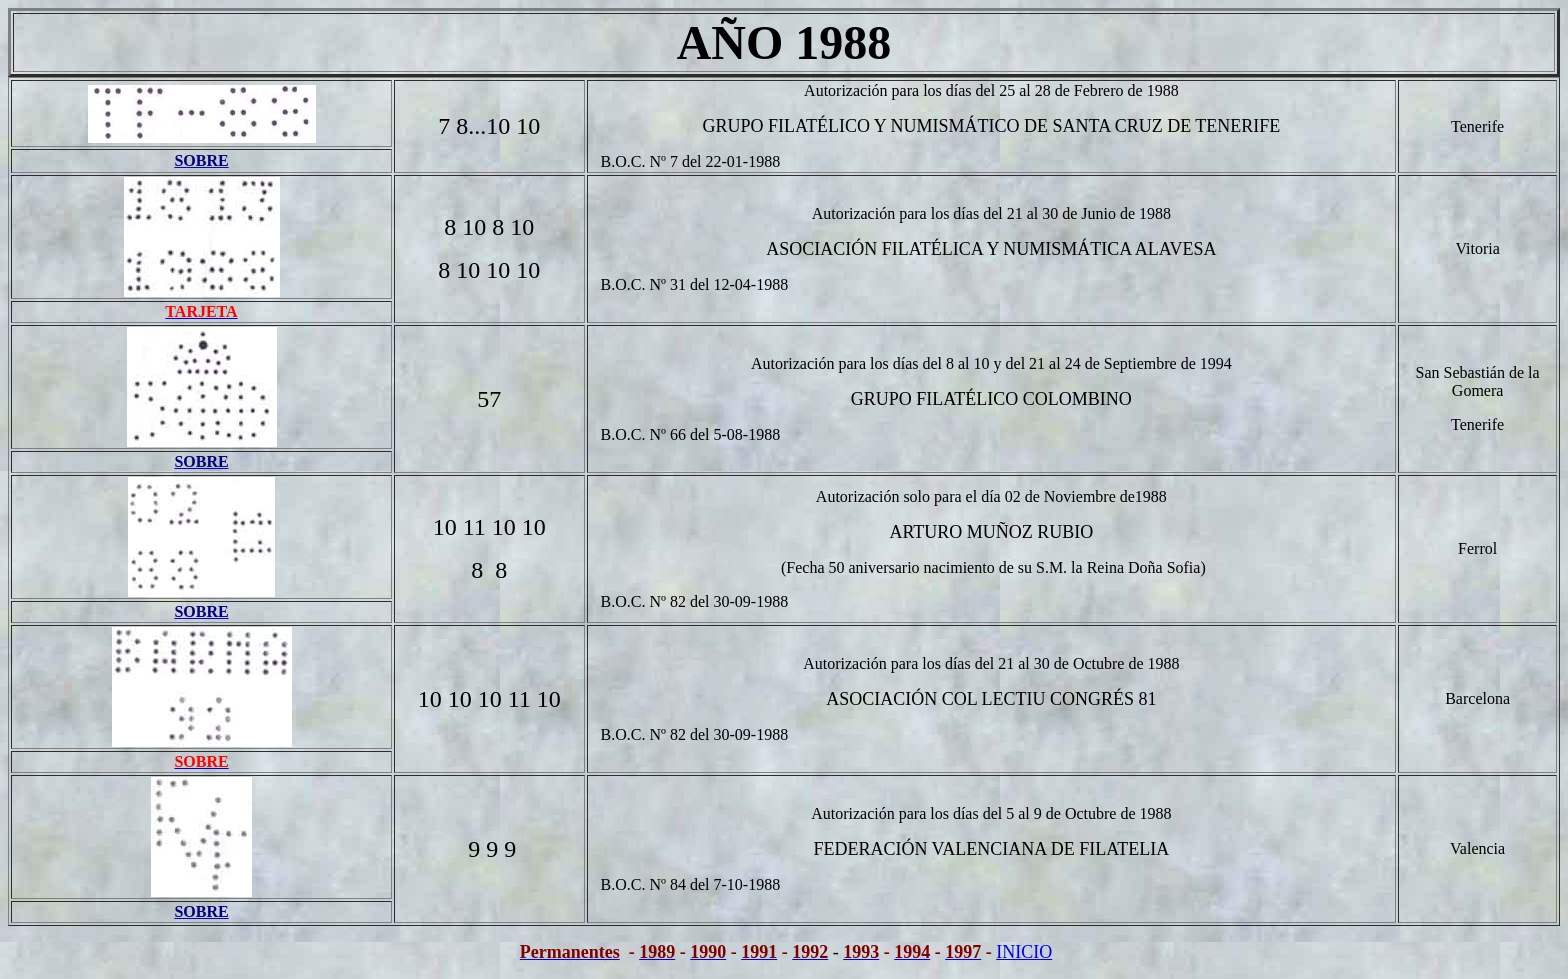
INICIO (1024, 952)
